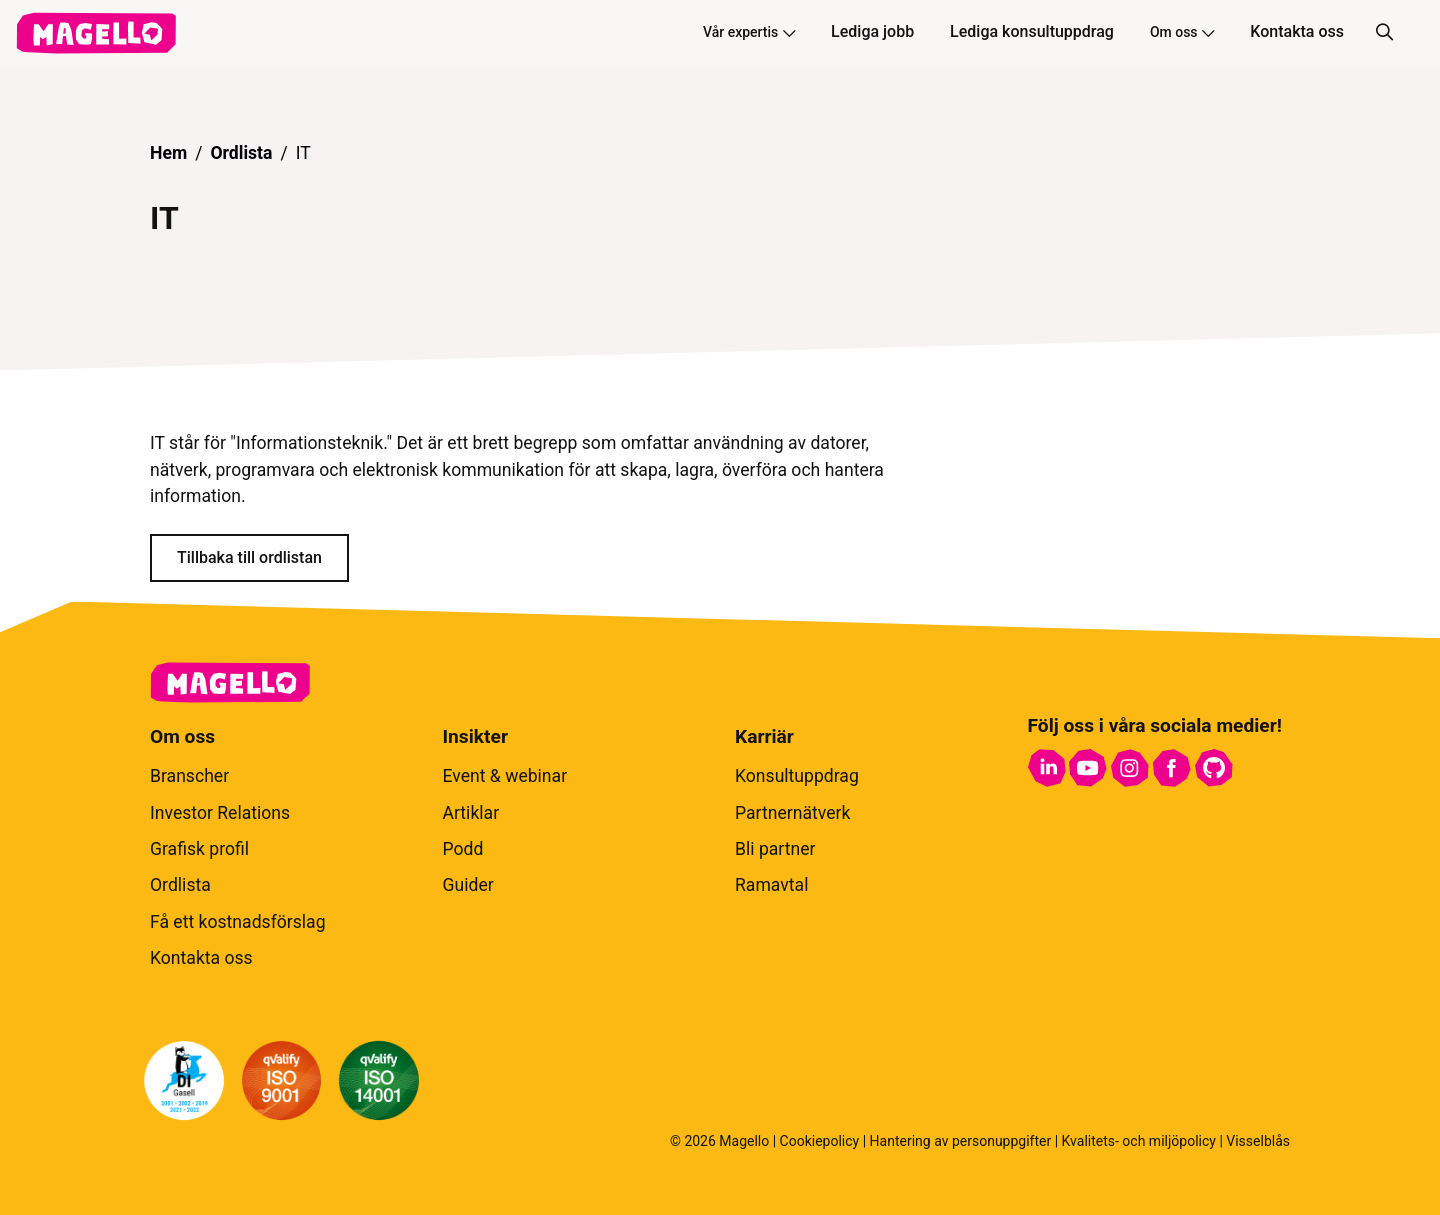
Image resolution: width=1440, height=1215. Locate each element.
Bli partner (775, 849)
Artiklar (471, 813)
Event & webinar (505, 776)
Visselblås (1258, 1141)
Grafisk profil (199, 849)
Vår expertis (749, 32)
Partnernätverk (792, 813)
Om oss (1182, 32)
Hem (168, 153)
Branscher (189, 776)
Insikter (475, 736)
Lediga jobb (872, 31)
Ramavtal (771, 885)
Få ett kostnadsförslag (238, 922)
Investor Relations (220, 813)
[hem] (96, 33)
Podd (463, 849)
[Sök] (1384, 33)
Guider (468, 885)
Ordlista (241, 153)
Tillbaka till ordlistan (249, 557)
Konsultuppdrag (797, 776)
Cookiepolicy (820, 1141)
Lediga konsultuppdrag (1032, 31)
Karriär (764, 736)
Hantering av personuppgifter (961, 1141)
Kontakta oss (1297, 31)
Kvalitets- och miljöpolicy (1139, 1141)
